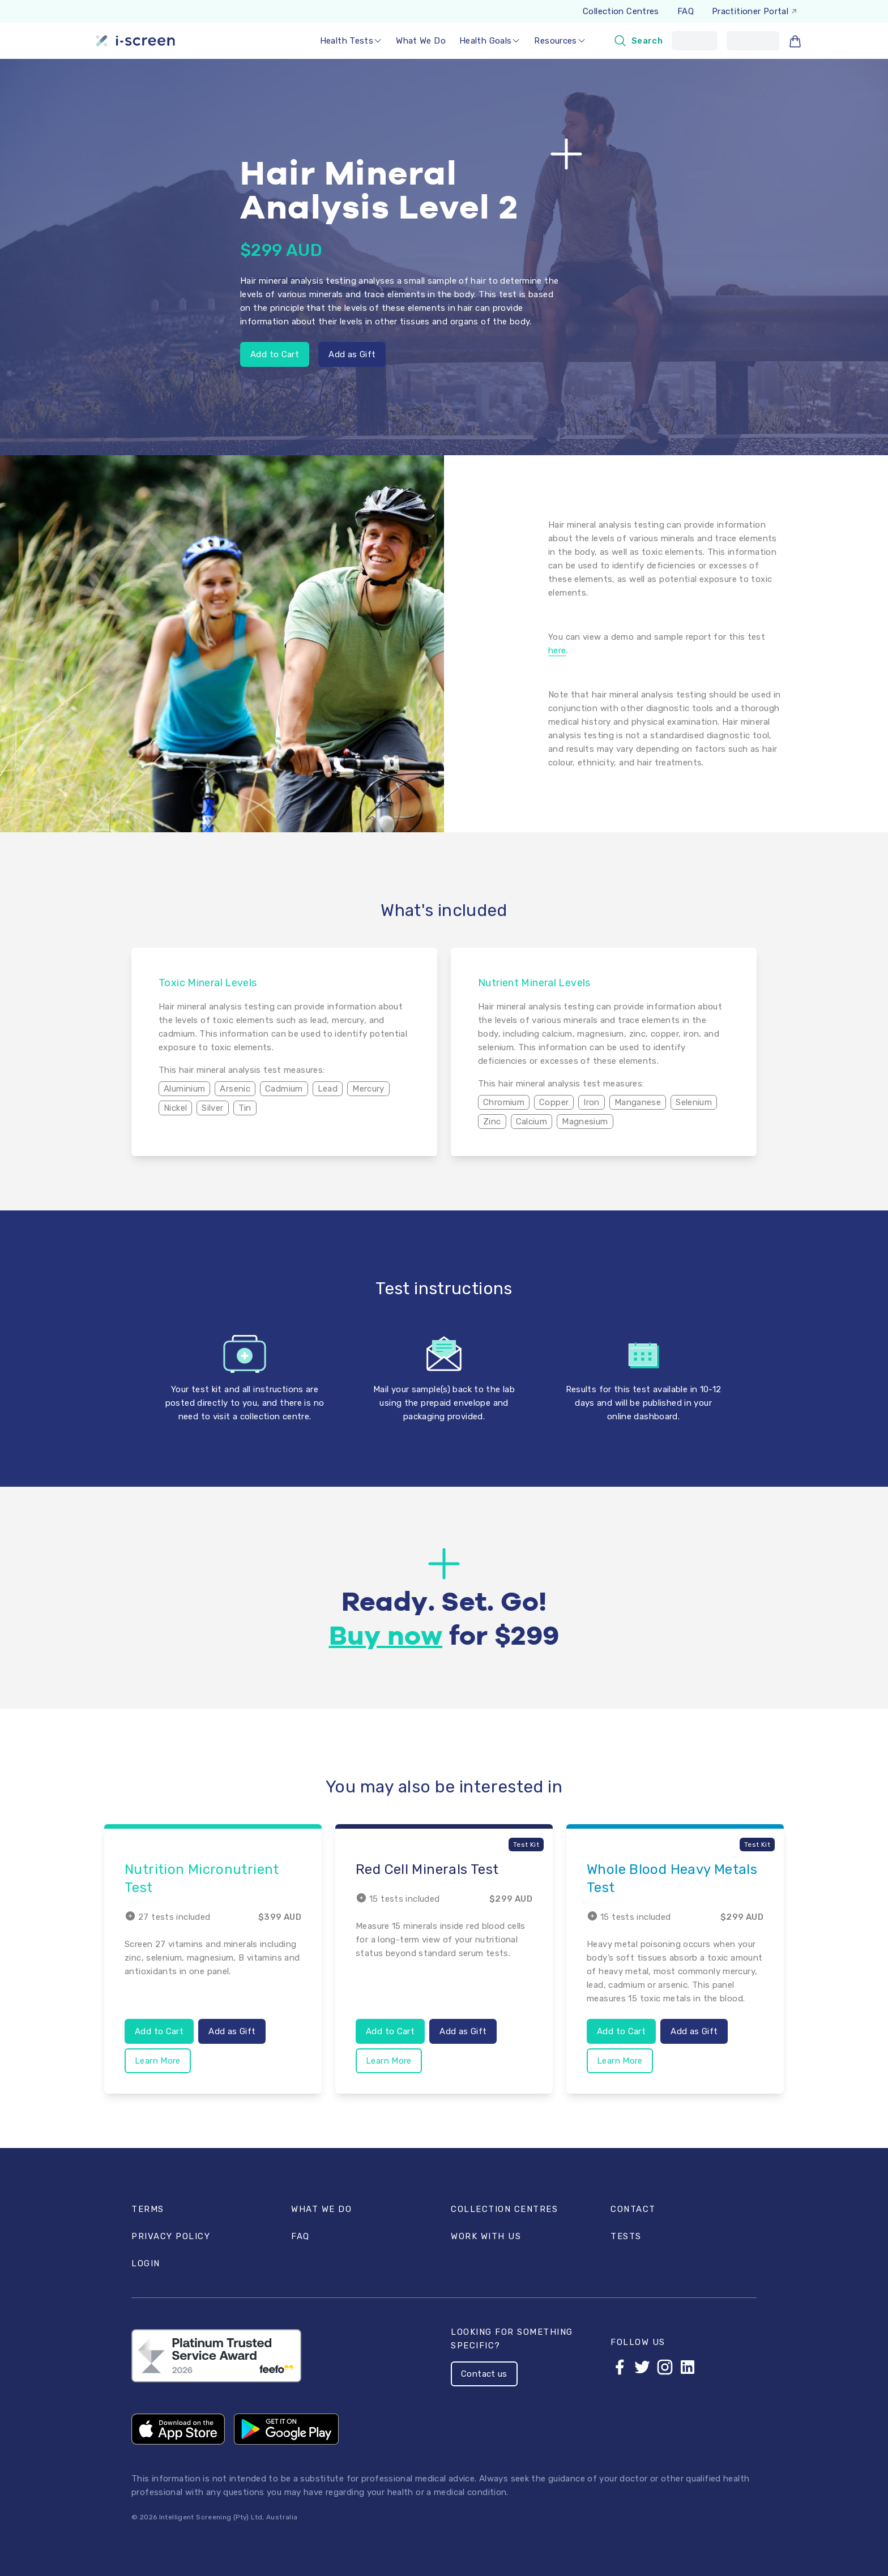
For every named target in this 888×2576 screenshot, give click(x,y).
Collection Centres (621, 11)
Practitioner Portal (754, 11)
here (557, 650)
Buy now (386, 1637)
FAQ (685, 11)
